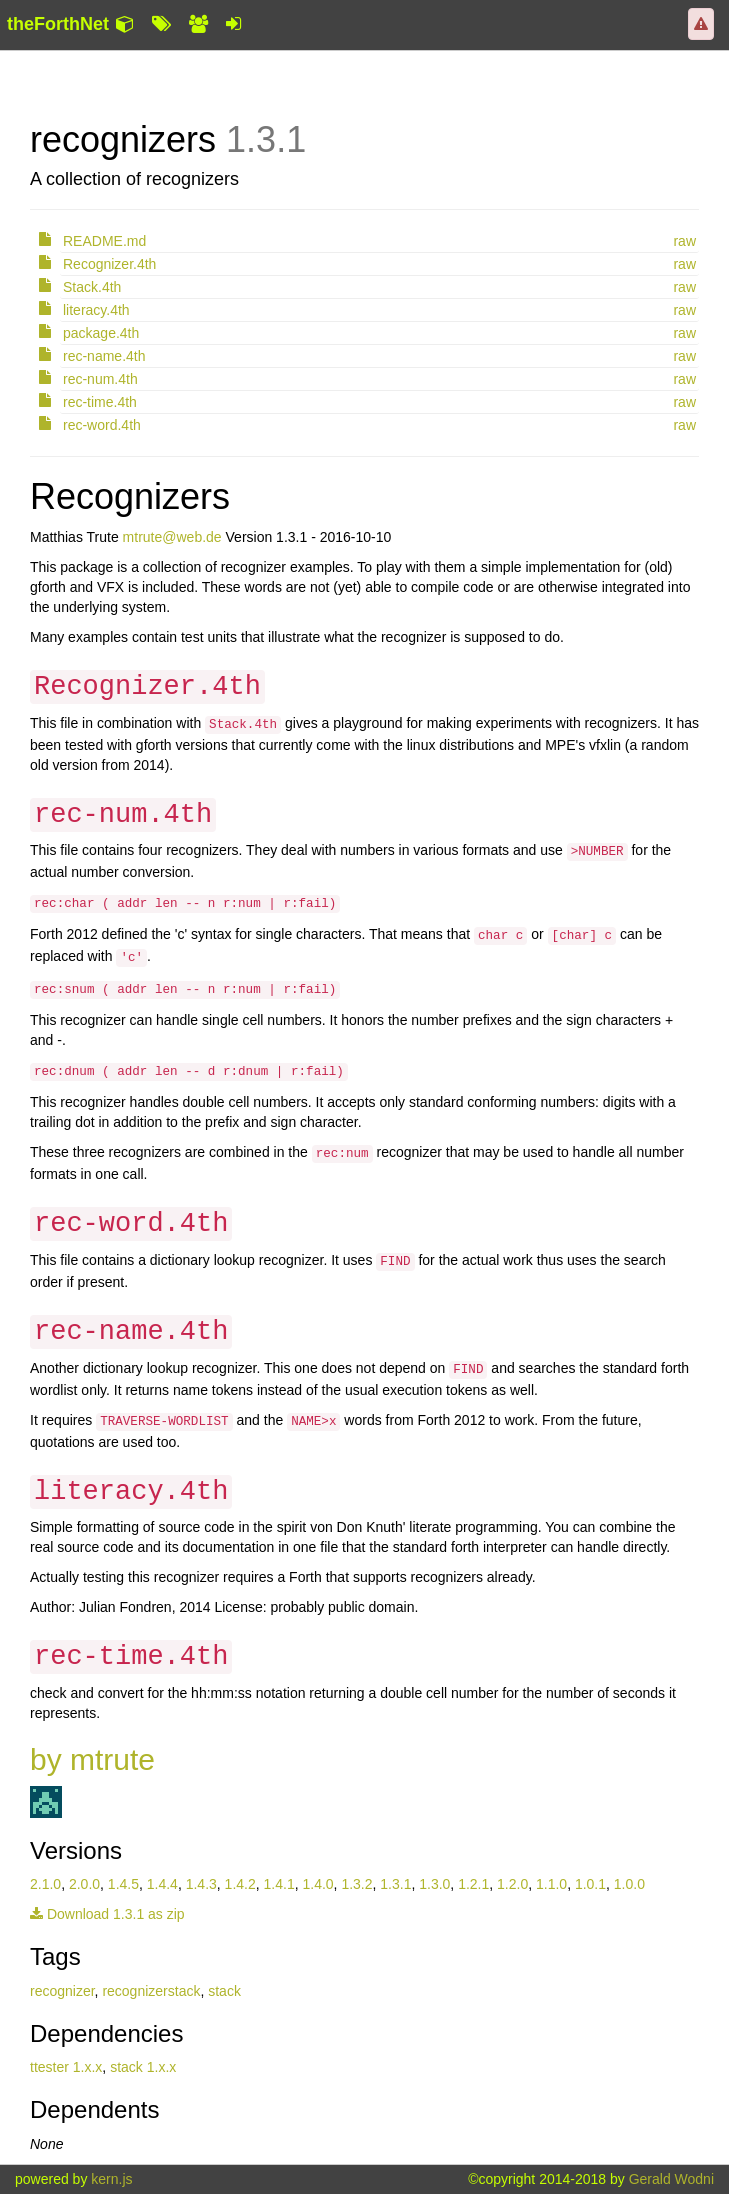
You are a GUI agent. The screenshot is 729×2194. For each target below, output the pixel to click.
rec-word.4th (102, 425)
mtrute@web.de (172, 537)
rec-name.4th (104, 356)
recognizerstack (151, 1991)
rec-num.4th (100, 379)
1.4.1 (279, 1884)
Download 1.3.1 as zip (107, 1914)
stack (224, 1991)
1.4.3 (201, 1884)
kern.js (111, 2179)
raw (684, 241)
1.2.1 (473, 1884)
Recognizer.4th (109, 264)
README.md (104, 241)
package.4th (101, 333)
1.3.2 (356, 1884)
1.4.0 (317, 1884)
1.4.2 (240, 1884)
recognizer (62, 1991)
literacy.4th (96, 310)
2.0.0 (84, 1884)
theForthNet (58, 24)
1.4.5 (123, 1884)
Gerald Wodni (671, 2179)
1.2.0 (512, 1884)
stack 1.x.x (143, 2067)
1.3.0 (434, 1884)
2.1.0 (45, 1884)
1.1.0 (551, 1884)
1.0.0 (629, 1884)
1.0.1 (590, 1884)
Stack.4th (92, 287)
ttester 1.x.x (66, 2067)
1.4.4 (162, 1884)
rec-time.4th (100, 402)
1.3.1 (395, 1884)
